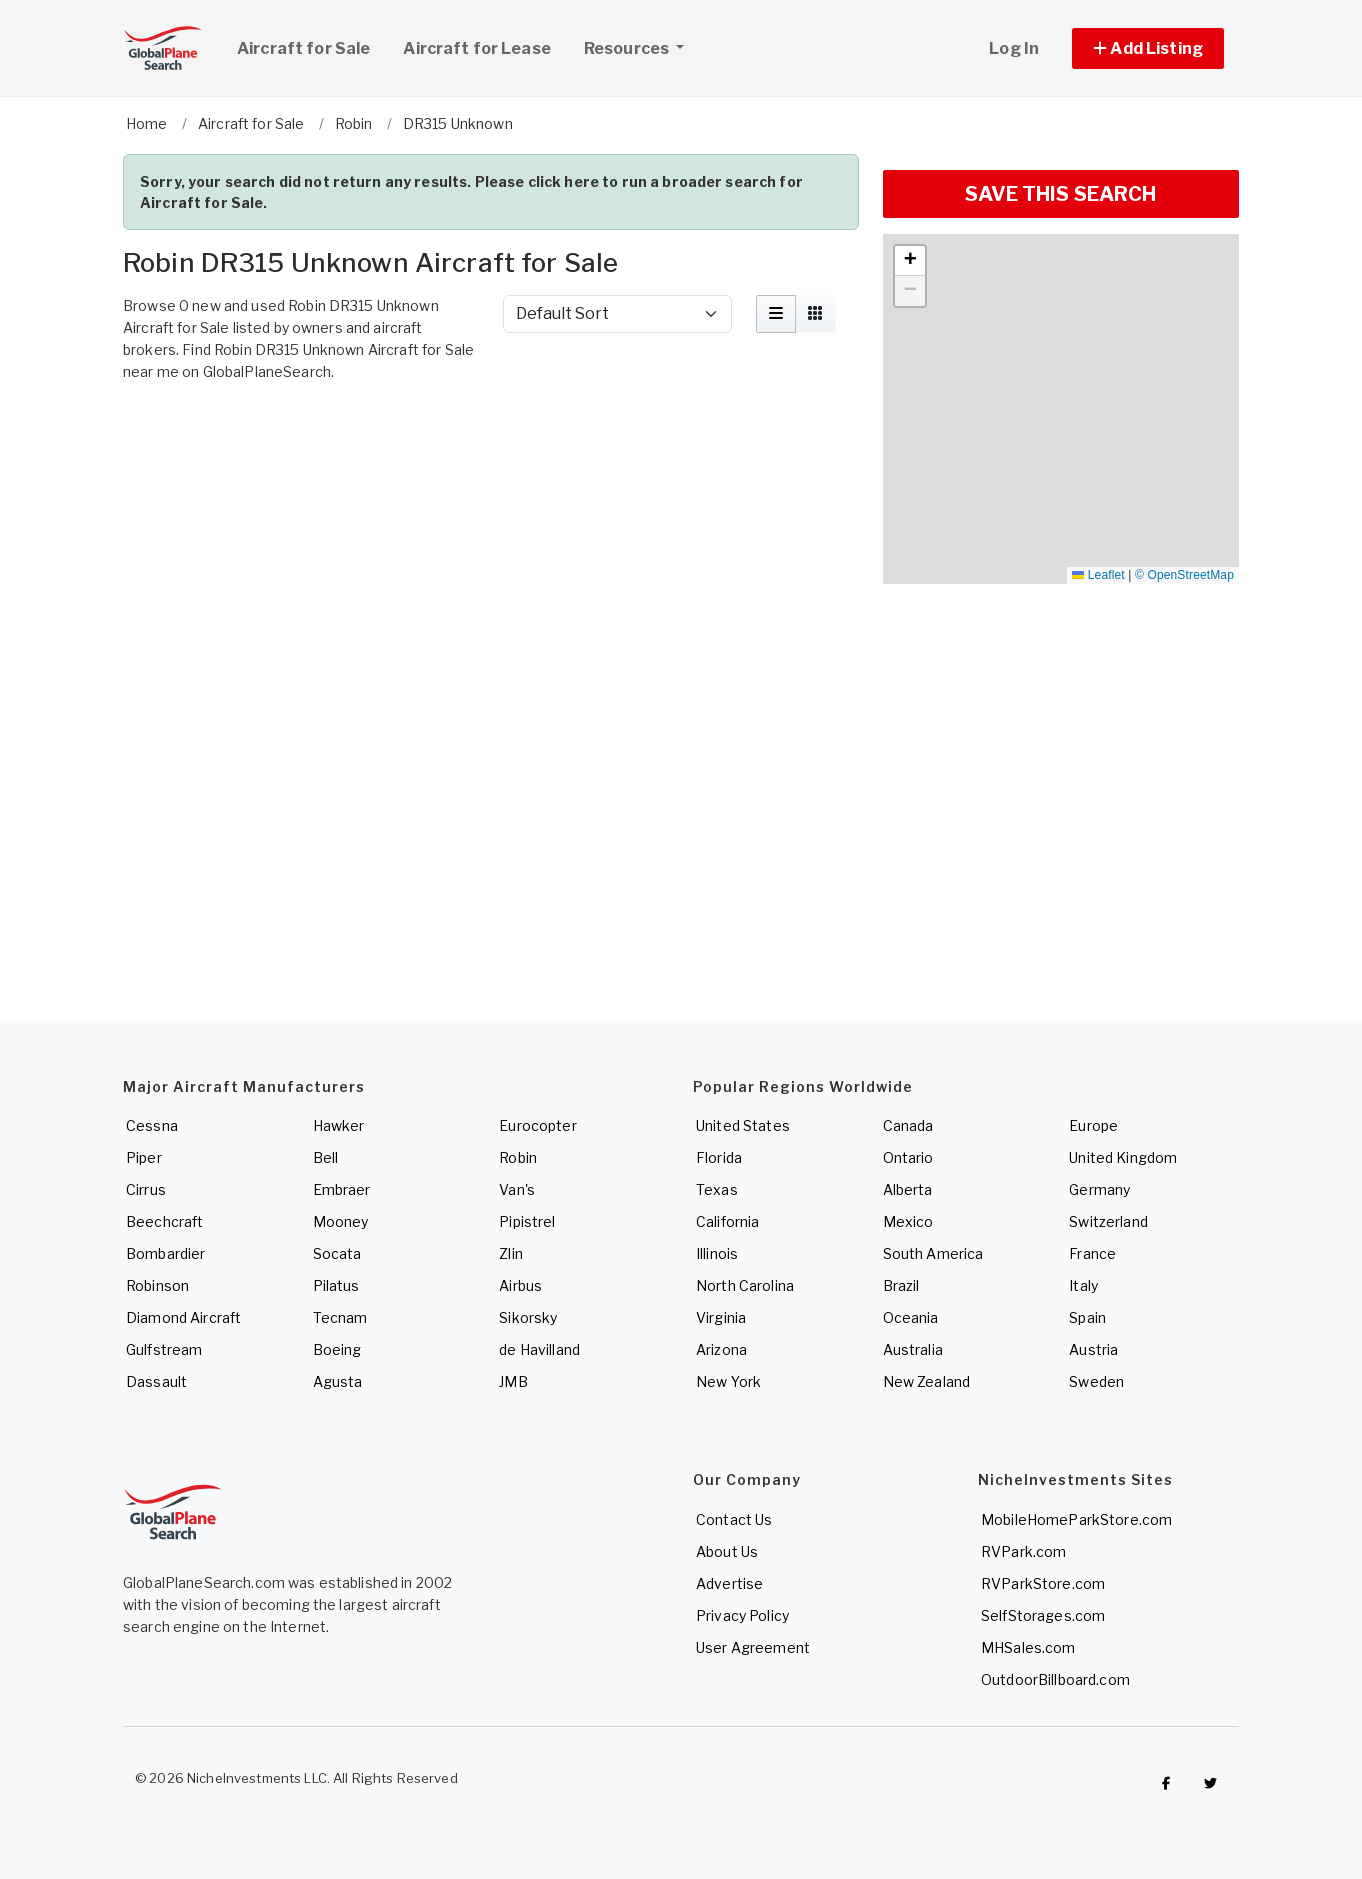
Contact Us (734, 1519)
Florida (719, 1157)
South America (933, 1253)
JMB (513, 1381)
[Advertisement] (491, 446)
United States (743, 1125)
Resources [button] (641, 46)
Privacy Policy (742, 1615)
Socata (337, 1253)
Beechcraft (164, 1221)
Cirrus (146, 1189)
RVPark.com (1023, 1551)
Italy (1083, 1285)
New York (728, 1381)
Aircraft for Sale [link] (303, 48)
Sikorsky (528, 1317)
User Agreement (753, 1647)
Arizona (721, 1349)
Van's (517, 1189)
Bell (326, 1157)
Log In (1014, 48)
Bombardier (165, 1253)
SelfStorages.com (1043, 1615)
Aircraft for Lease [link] (477, 48)
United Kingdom (1123, 1157)
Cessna (152, 1125)
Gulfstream (164, 1349)
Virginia (721, 1317)
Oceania (911, 1317)
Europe (1093, 1125)
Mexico (908, 1221)
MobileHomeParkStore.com (1076, 1519)
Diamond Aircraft (183, 1317)
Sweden (1096, 1381)
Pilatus (336, 1285)
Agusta (338, 1381)
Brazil (901, 1285)
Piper (144, 1157)
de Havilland (539, 1349)
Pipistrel (527, 1221)
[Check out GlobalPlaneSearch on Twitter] (1211, 1783)
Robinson (157, 1285)
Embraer (342, 1189)
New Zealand (927, 1381)
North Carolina (745, 1285)
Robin (518, 1157)
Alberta (908, 1189)
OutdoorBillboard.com (1055, 1679)
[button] (1148, 48)
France (1092, 1253)
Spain (1087, 1317)
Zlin (511, 1253)
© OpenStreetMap (1184, 575)
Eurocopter (537, 1125)
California (727, 1221)
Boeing (337, 1349)
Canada (908, 1125)
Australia (913, 1349)
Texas (717, 1189)
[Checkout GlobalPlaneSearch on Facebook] (1166, 1783)
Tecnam (340, 1317)
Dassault (156, 1381)
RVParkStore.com (1043, 1583)
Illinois (717, 1253)
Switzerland (1108, 1221)
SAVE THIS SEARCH (1060, 194)
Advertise (729, 1583)
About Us (727, 1551)
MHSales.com (1028, 1647)
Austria (1093, 1349)
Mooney (341, 1221)
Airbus (520, 1285)
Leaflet (1098, 575)
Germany (1099, 1189)
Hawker (339, 1125)
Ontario (908, 1157)
